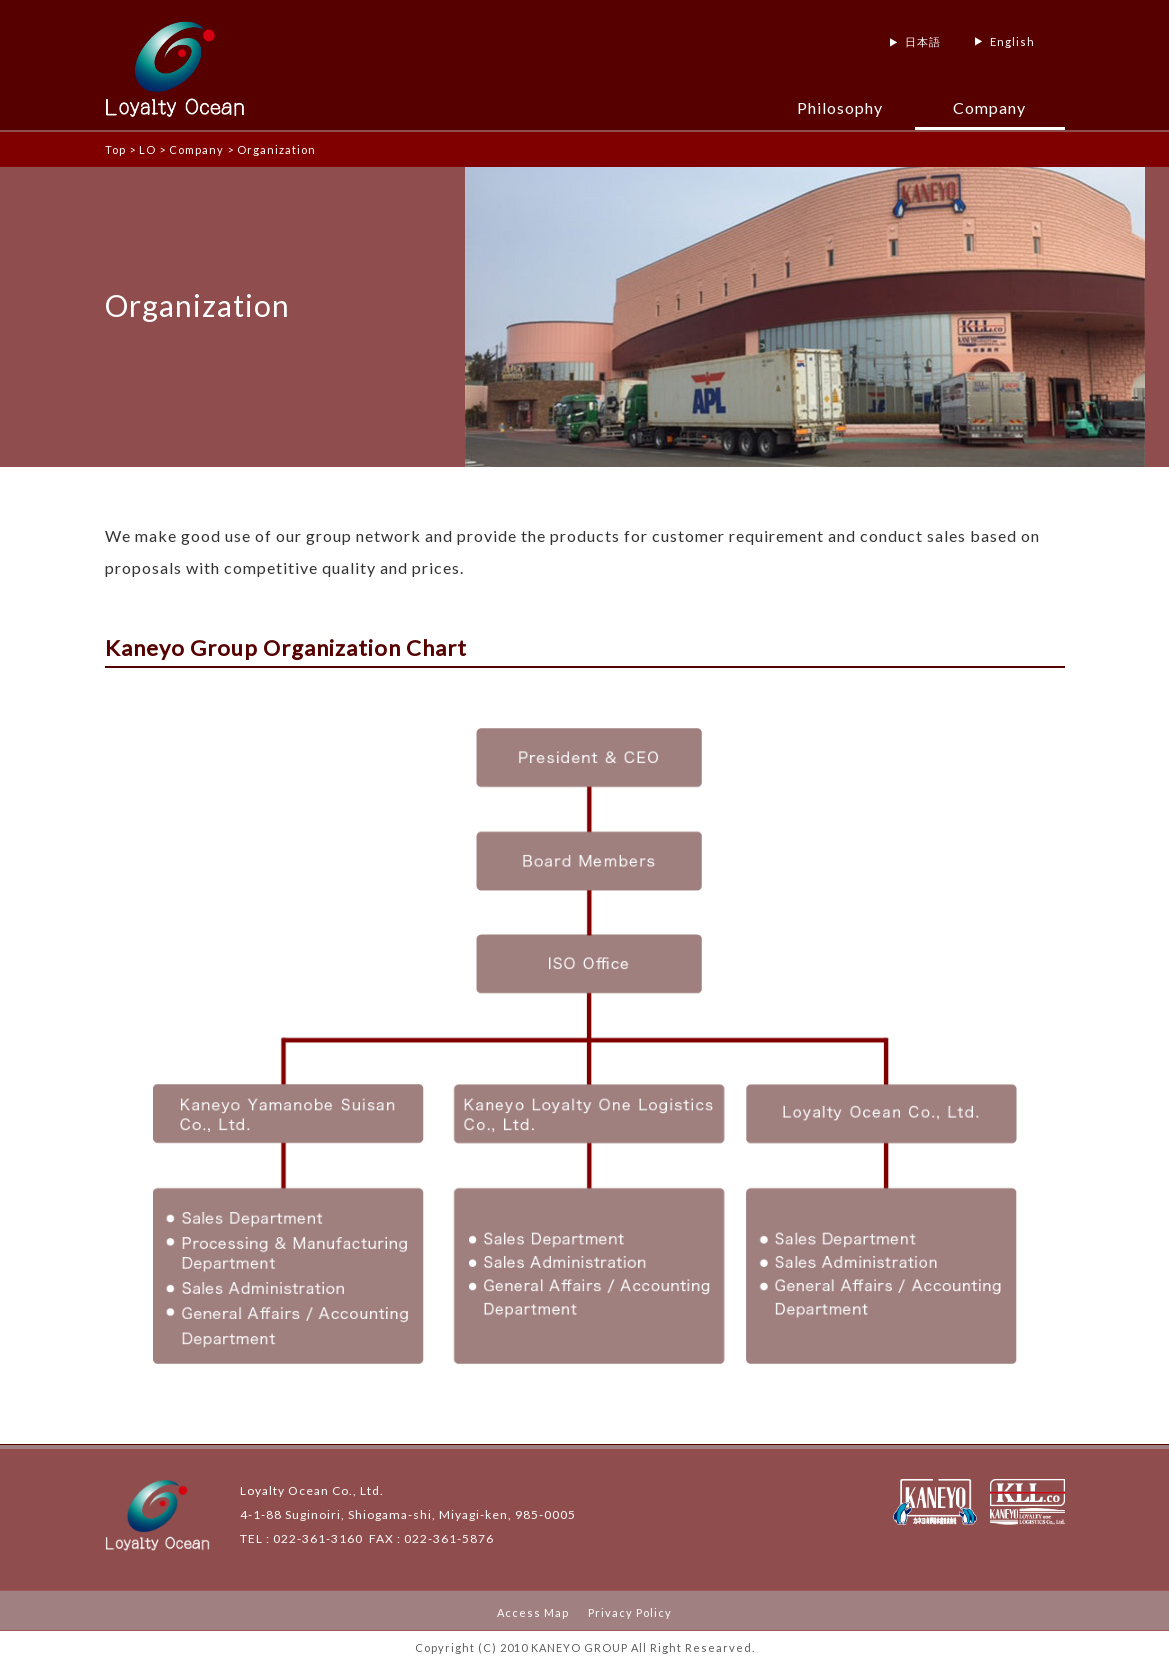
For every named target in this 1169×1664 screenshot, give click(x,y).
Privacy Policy (630, 1612)
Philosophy (840, 107)
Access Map (533, 1612)
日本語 (923, 41)
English (1012, 41)
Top (115, 149)
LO (147, 149)
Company (989, 107)
